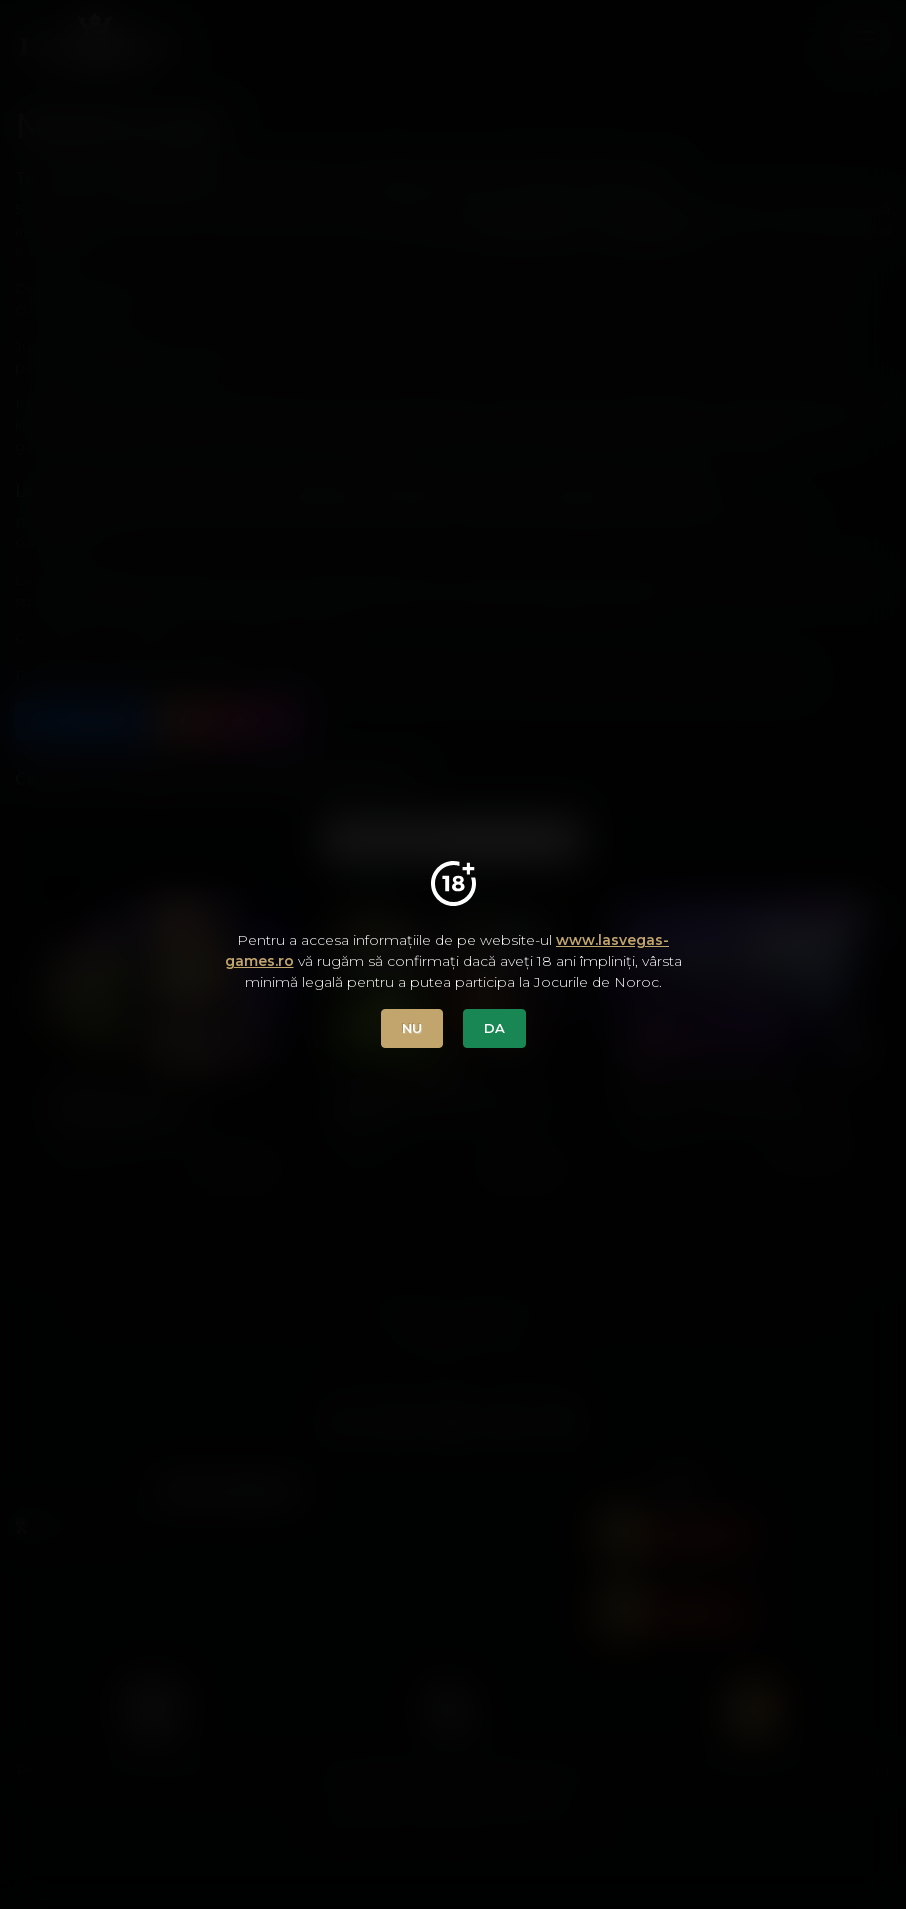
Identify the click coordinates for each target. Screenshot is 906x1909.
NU (412, 1028)
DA (494, 1028)
